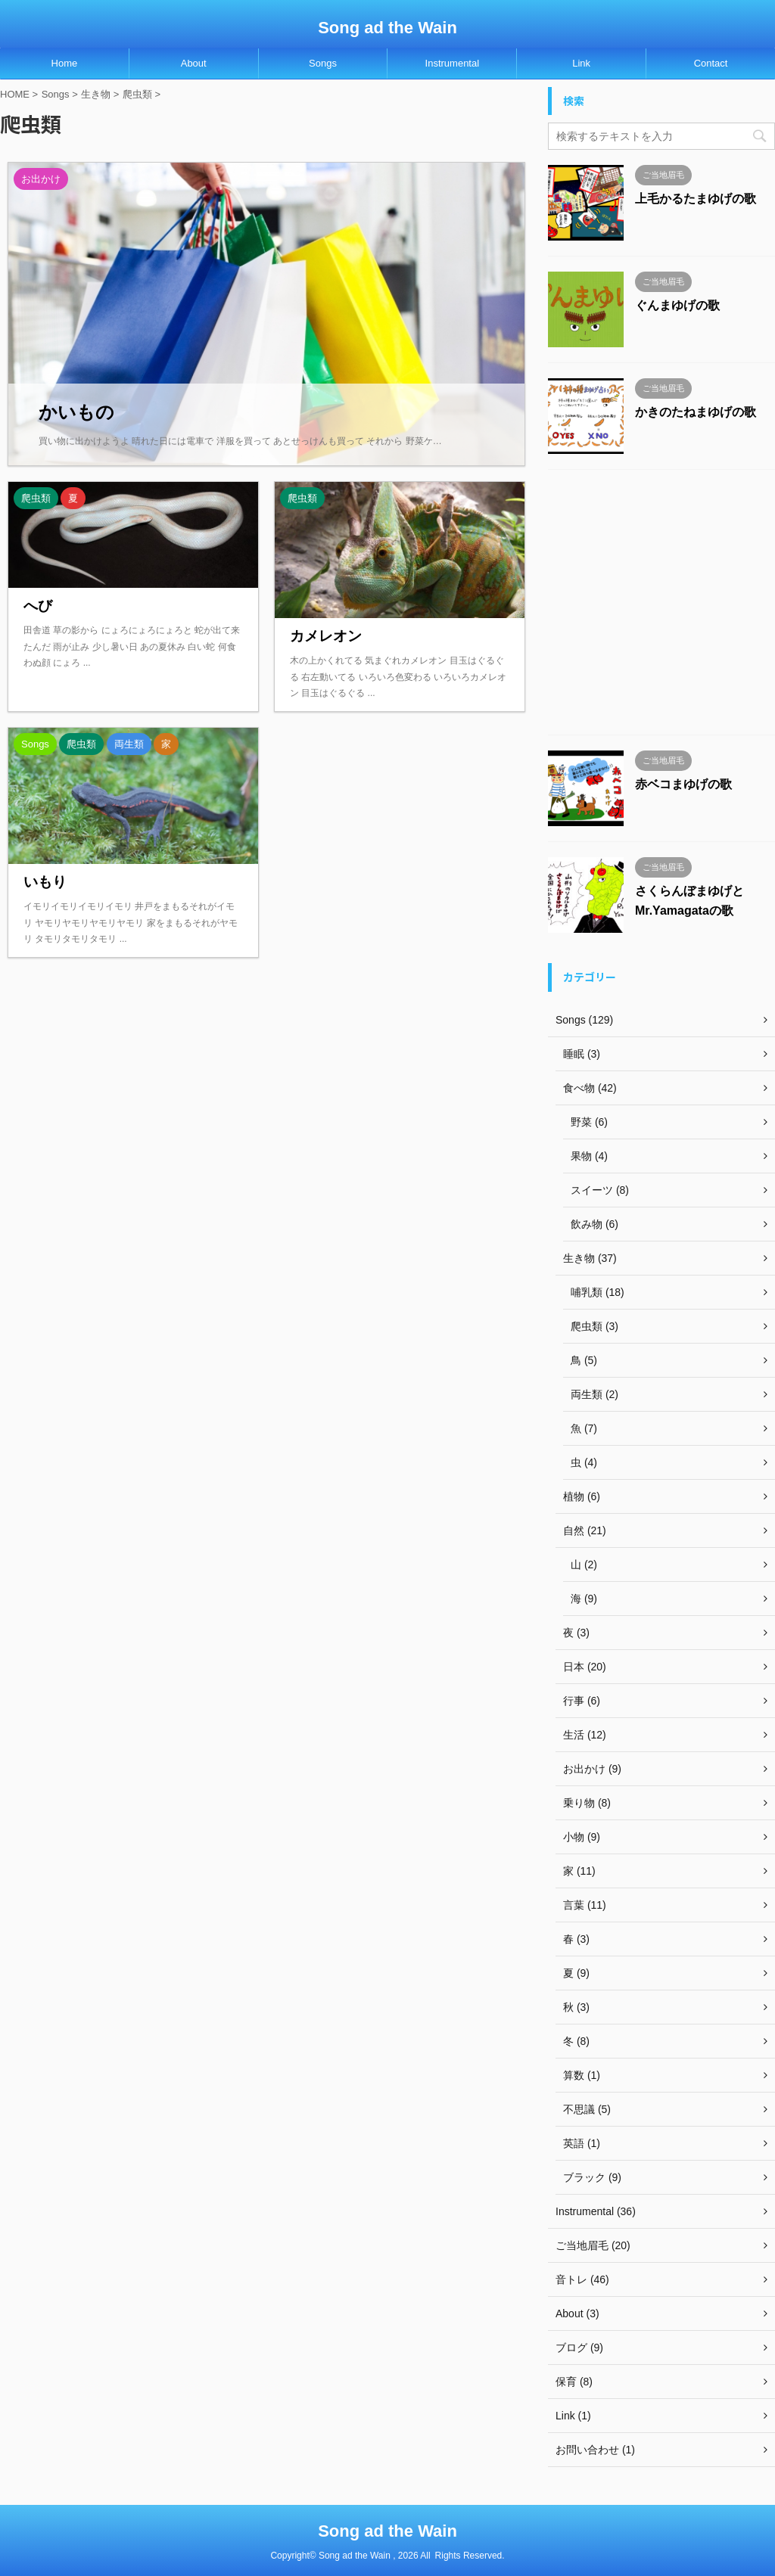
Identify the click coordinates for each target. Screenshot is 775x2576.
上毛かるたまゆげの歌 (695, 198)
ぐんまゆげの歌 (677, 305)
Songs (323, 63)
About (194, 63)
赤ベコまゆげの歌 (683, 784)
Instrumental (452, 63)
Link (581, 63)
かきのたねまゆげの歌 (695, 412)
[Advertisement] (661, 606)
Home (64, 63)
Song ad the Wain (387, 27)
